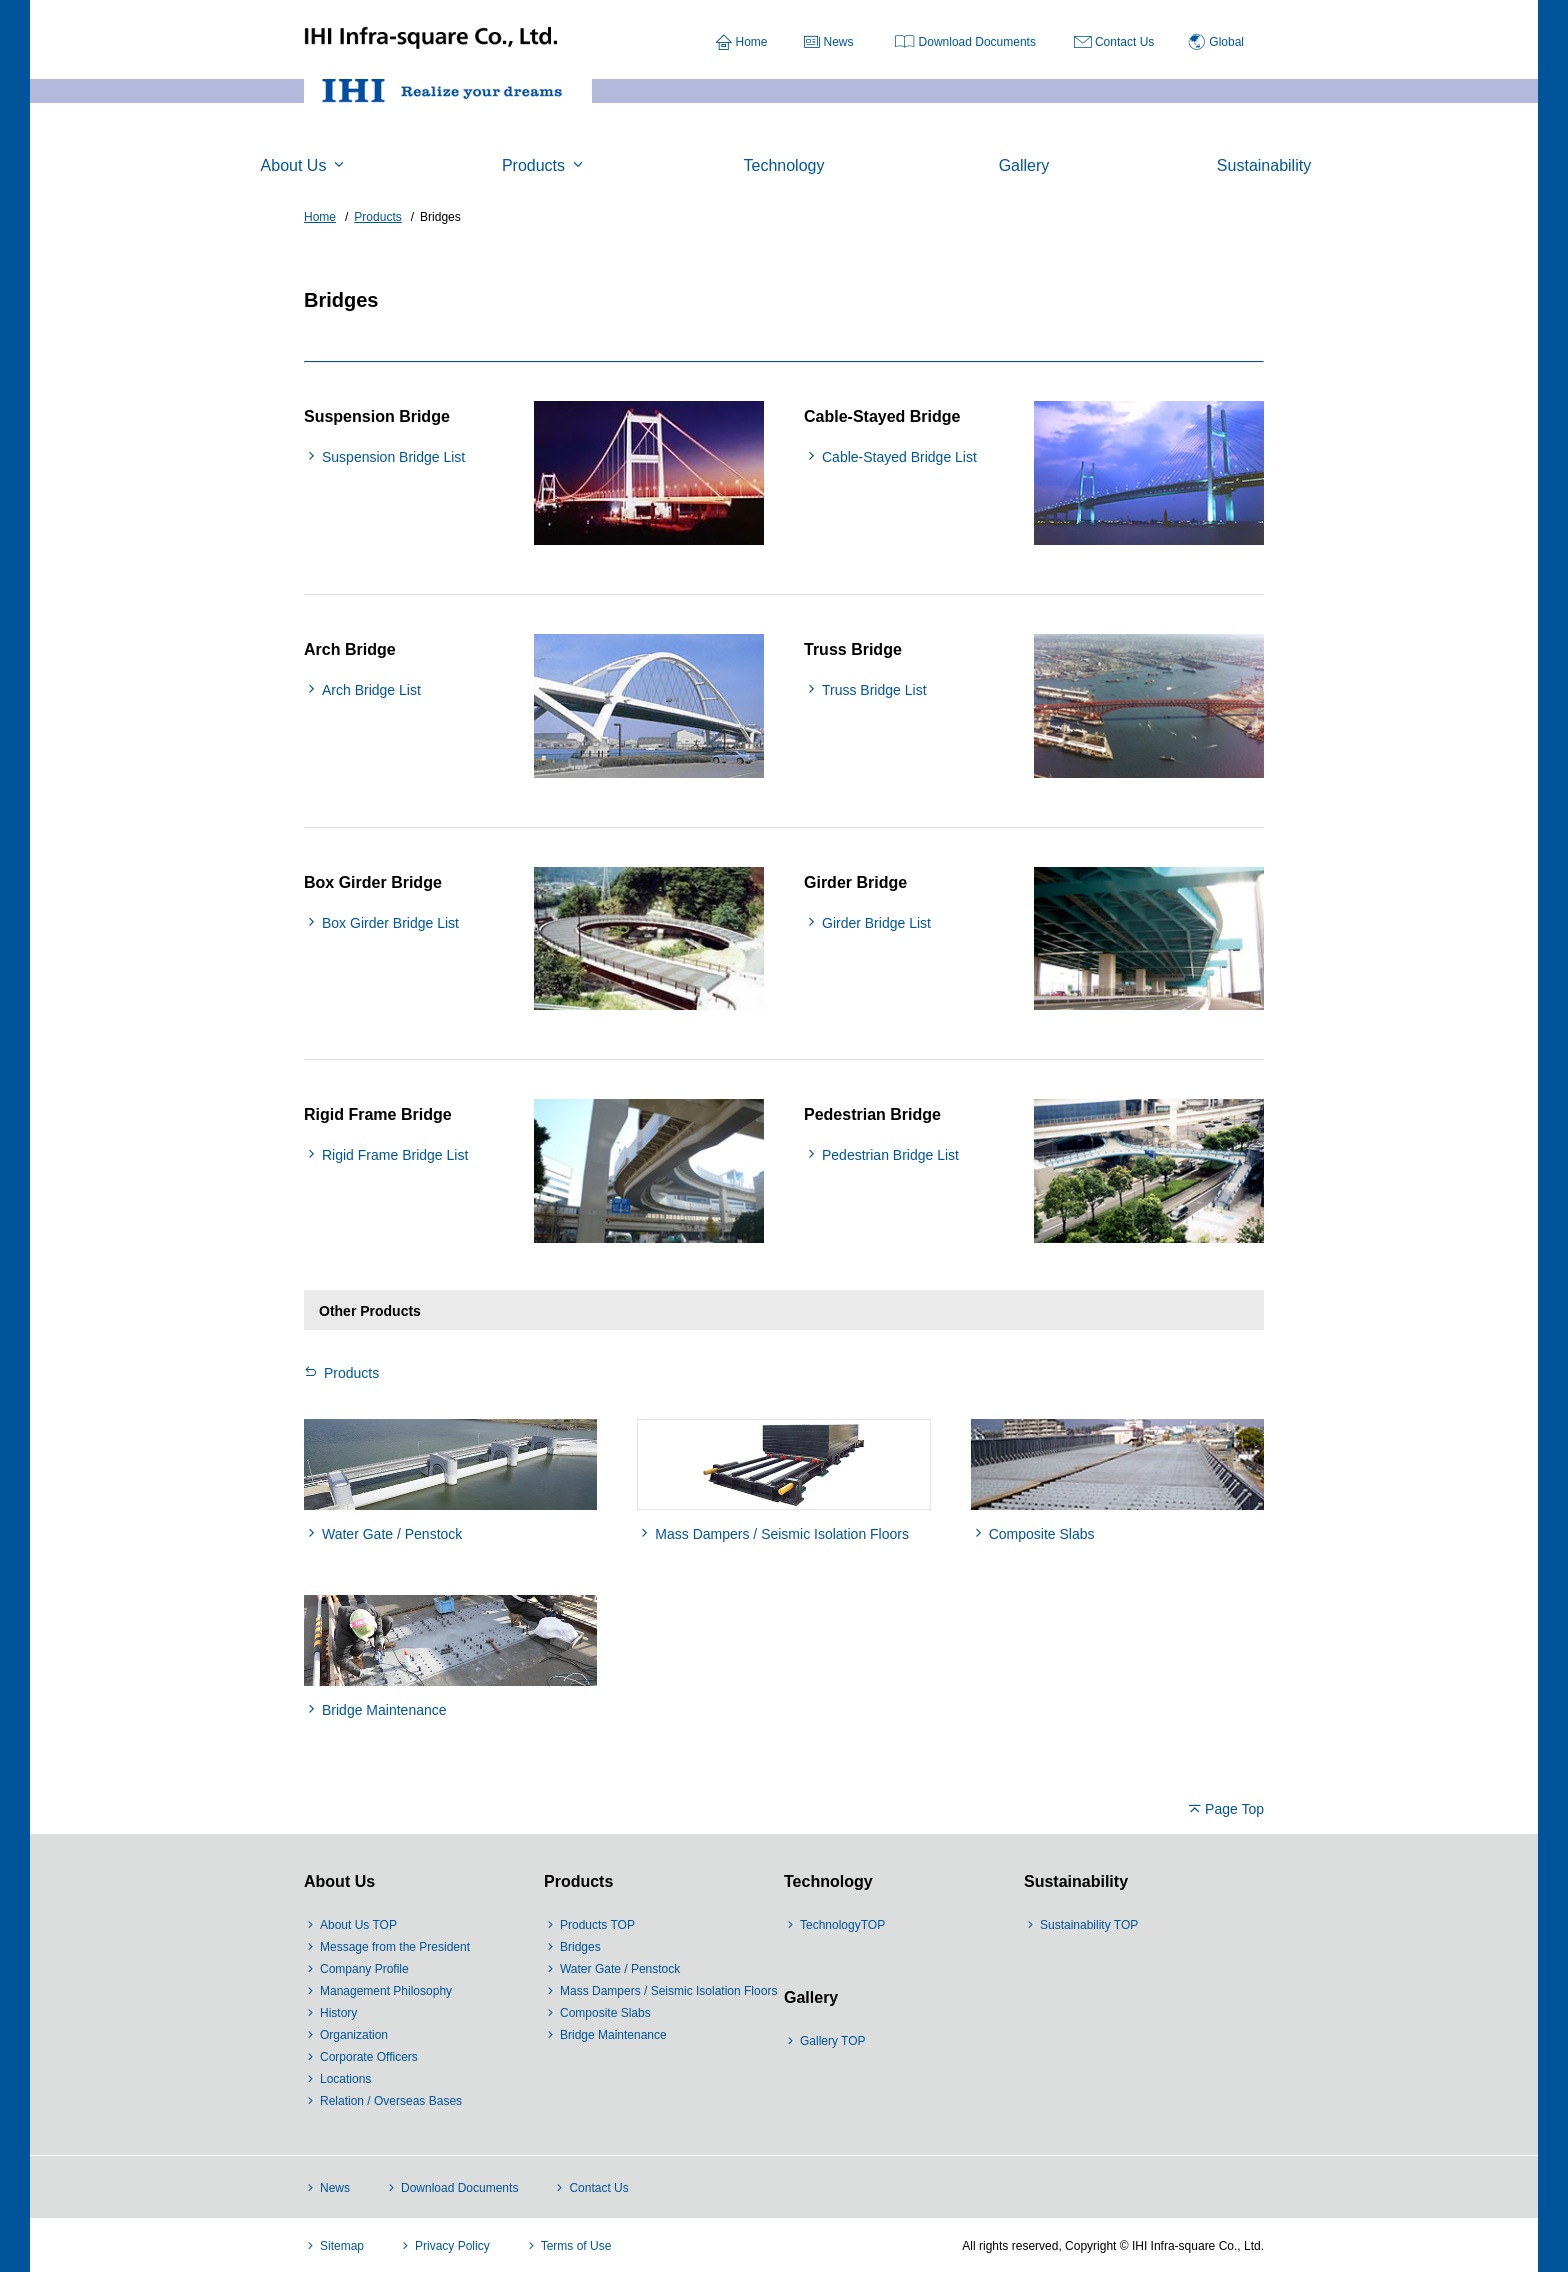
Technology (828, 1881)
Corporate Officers (369, 2057)
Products (351, 1373)
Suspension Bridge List (393, 457)
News (839, 42)
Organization (354, 2035)
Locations (345, 2079)
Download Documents (977, 42)
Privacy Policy (452, 2246)
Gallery (811, 1997)
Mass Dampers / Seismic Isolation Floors (782, 1534)
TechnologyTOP (842, 1925)
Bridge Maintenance (384, 1710)
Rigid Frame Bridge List (395, 1155)
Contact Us (1124, 42)
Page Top (1234, 1809)
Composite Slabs (1042, 1534)
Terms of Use (576, 2246)
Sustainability (1076, 1881)
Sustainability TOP (1089, 1925)
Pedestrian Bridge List (890, 1155)
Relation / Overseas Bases (391, 2101)
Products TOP (597, 1925)
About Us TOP (358, 1925)
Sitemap (342, 2246)
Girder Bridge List (876, 923)
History (338, 2013)
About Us (339, 1881)
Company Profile (364, 1969)
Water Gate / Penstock (392, 1534)
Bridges (580, 1947)
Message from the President (395, 1947)
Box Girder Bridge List (390, 923)
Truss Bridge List (874, 690)
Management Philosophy (386, 1991)
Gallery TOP (833, 2041)
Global (1226, 42)
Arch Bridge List (371, 690)
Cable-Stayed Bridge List (899, 457)
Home (752, 42)
